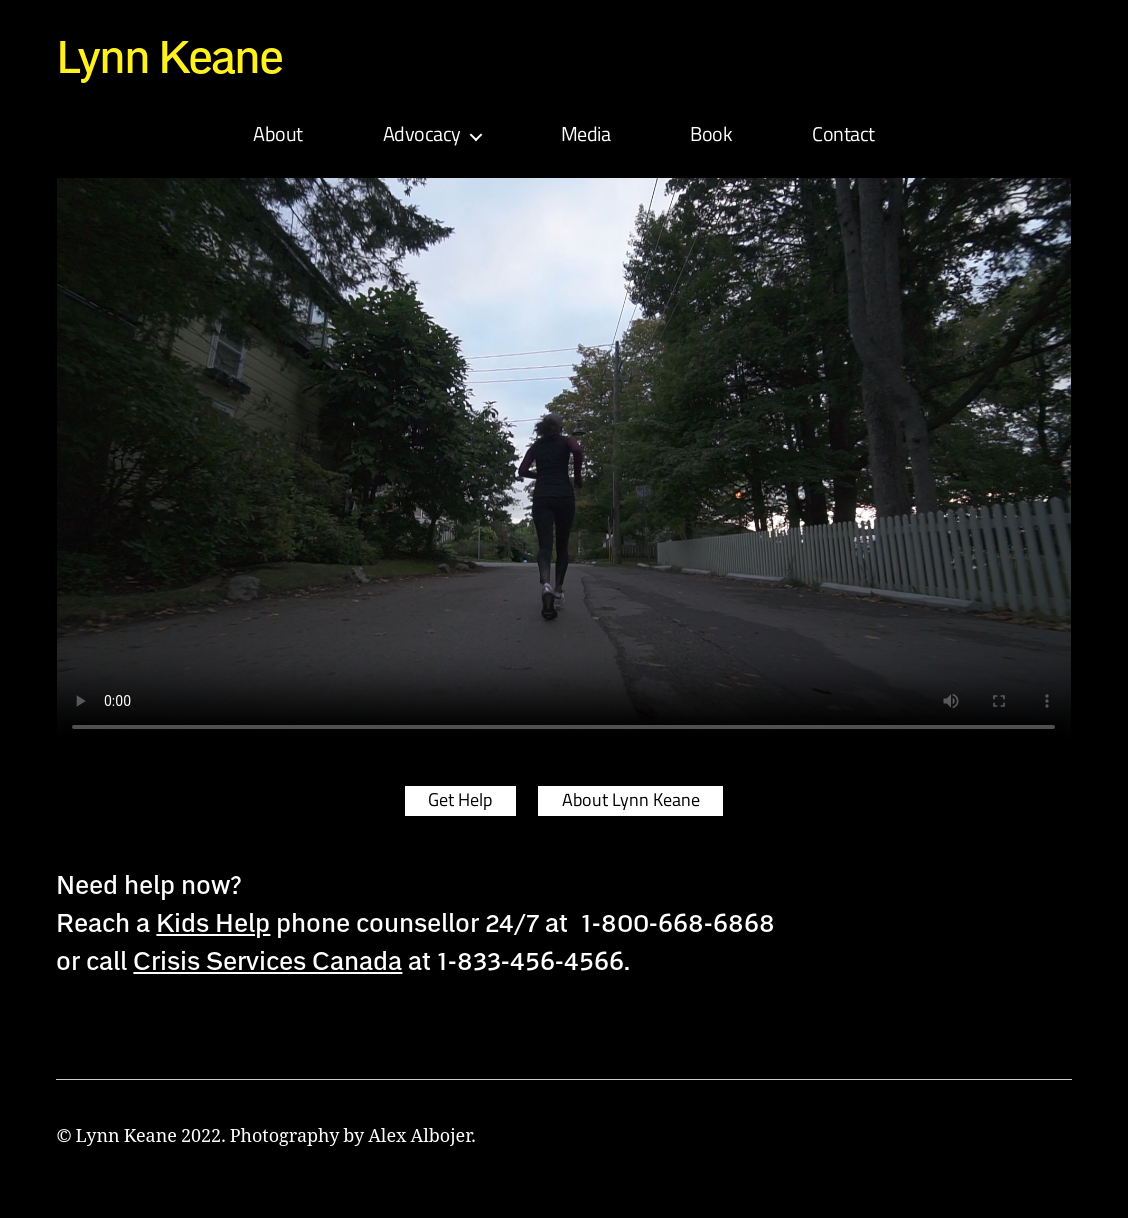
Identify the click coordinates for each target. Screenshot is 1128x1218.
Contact (843, 138)
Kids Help (213, 924)
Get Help (458, 803)
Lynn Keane (174, 56)
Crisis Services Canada (267, 962)
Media (586, 138)
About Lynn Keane (633, 803)
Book (711, 138)
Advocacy (422, 138)
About (278, 138)
